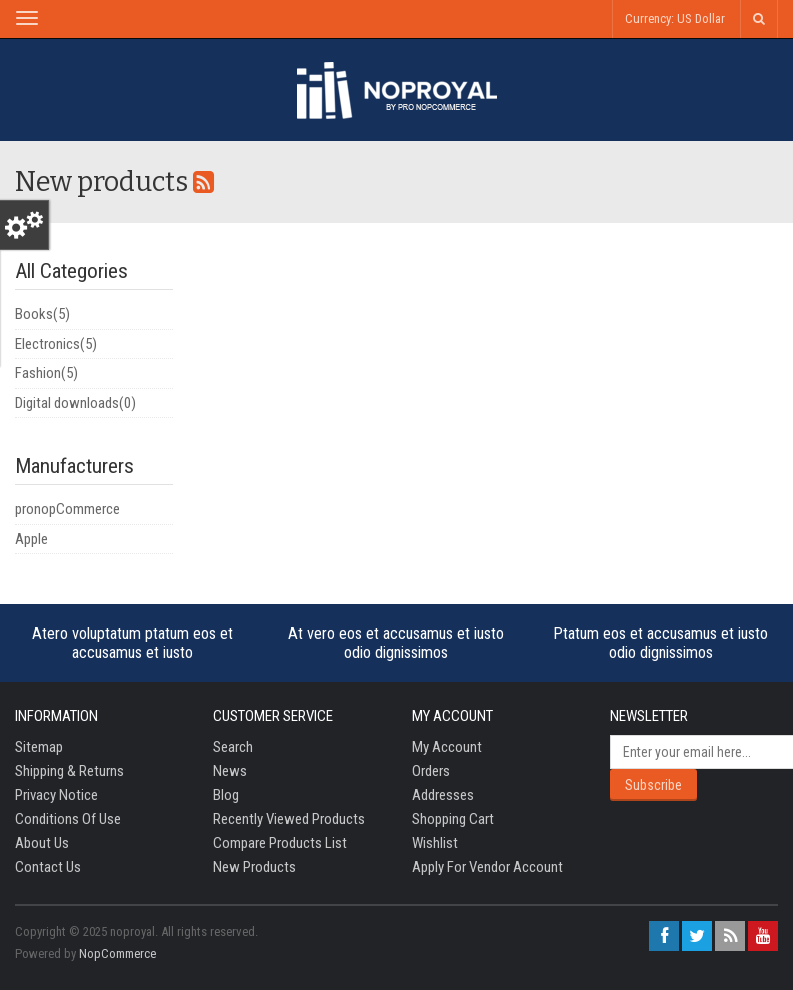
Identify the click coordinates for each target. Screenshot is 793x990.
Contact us (48, 867)
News (230, 771)
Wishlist (435, 843)
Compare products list (280, 843)
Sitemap (39, 747)
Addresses (443, 795)
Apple (31, 539)
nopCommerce (117, 953)
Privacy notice (56, 795)
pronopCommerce (67, 509)
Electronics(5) (56, 344)
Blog (226, 795)
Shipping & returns (69, 771)
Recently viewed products (289, 819)
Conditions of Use (68, 819)
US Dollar (701, 18)
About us (42, 843)
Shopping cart (453, 819)
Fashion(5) (46, 373)
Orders (431, 771)
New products (254, 867)
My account (447, 747)
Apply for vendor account (487, 867)
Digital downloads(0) (75, 403)
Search (233, 747)
